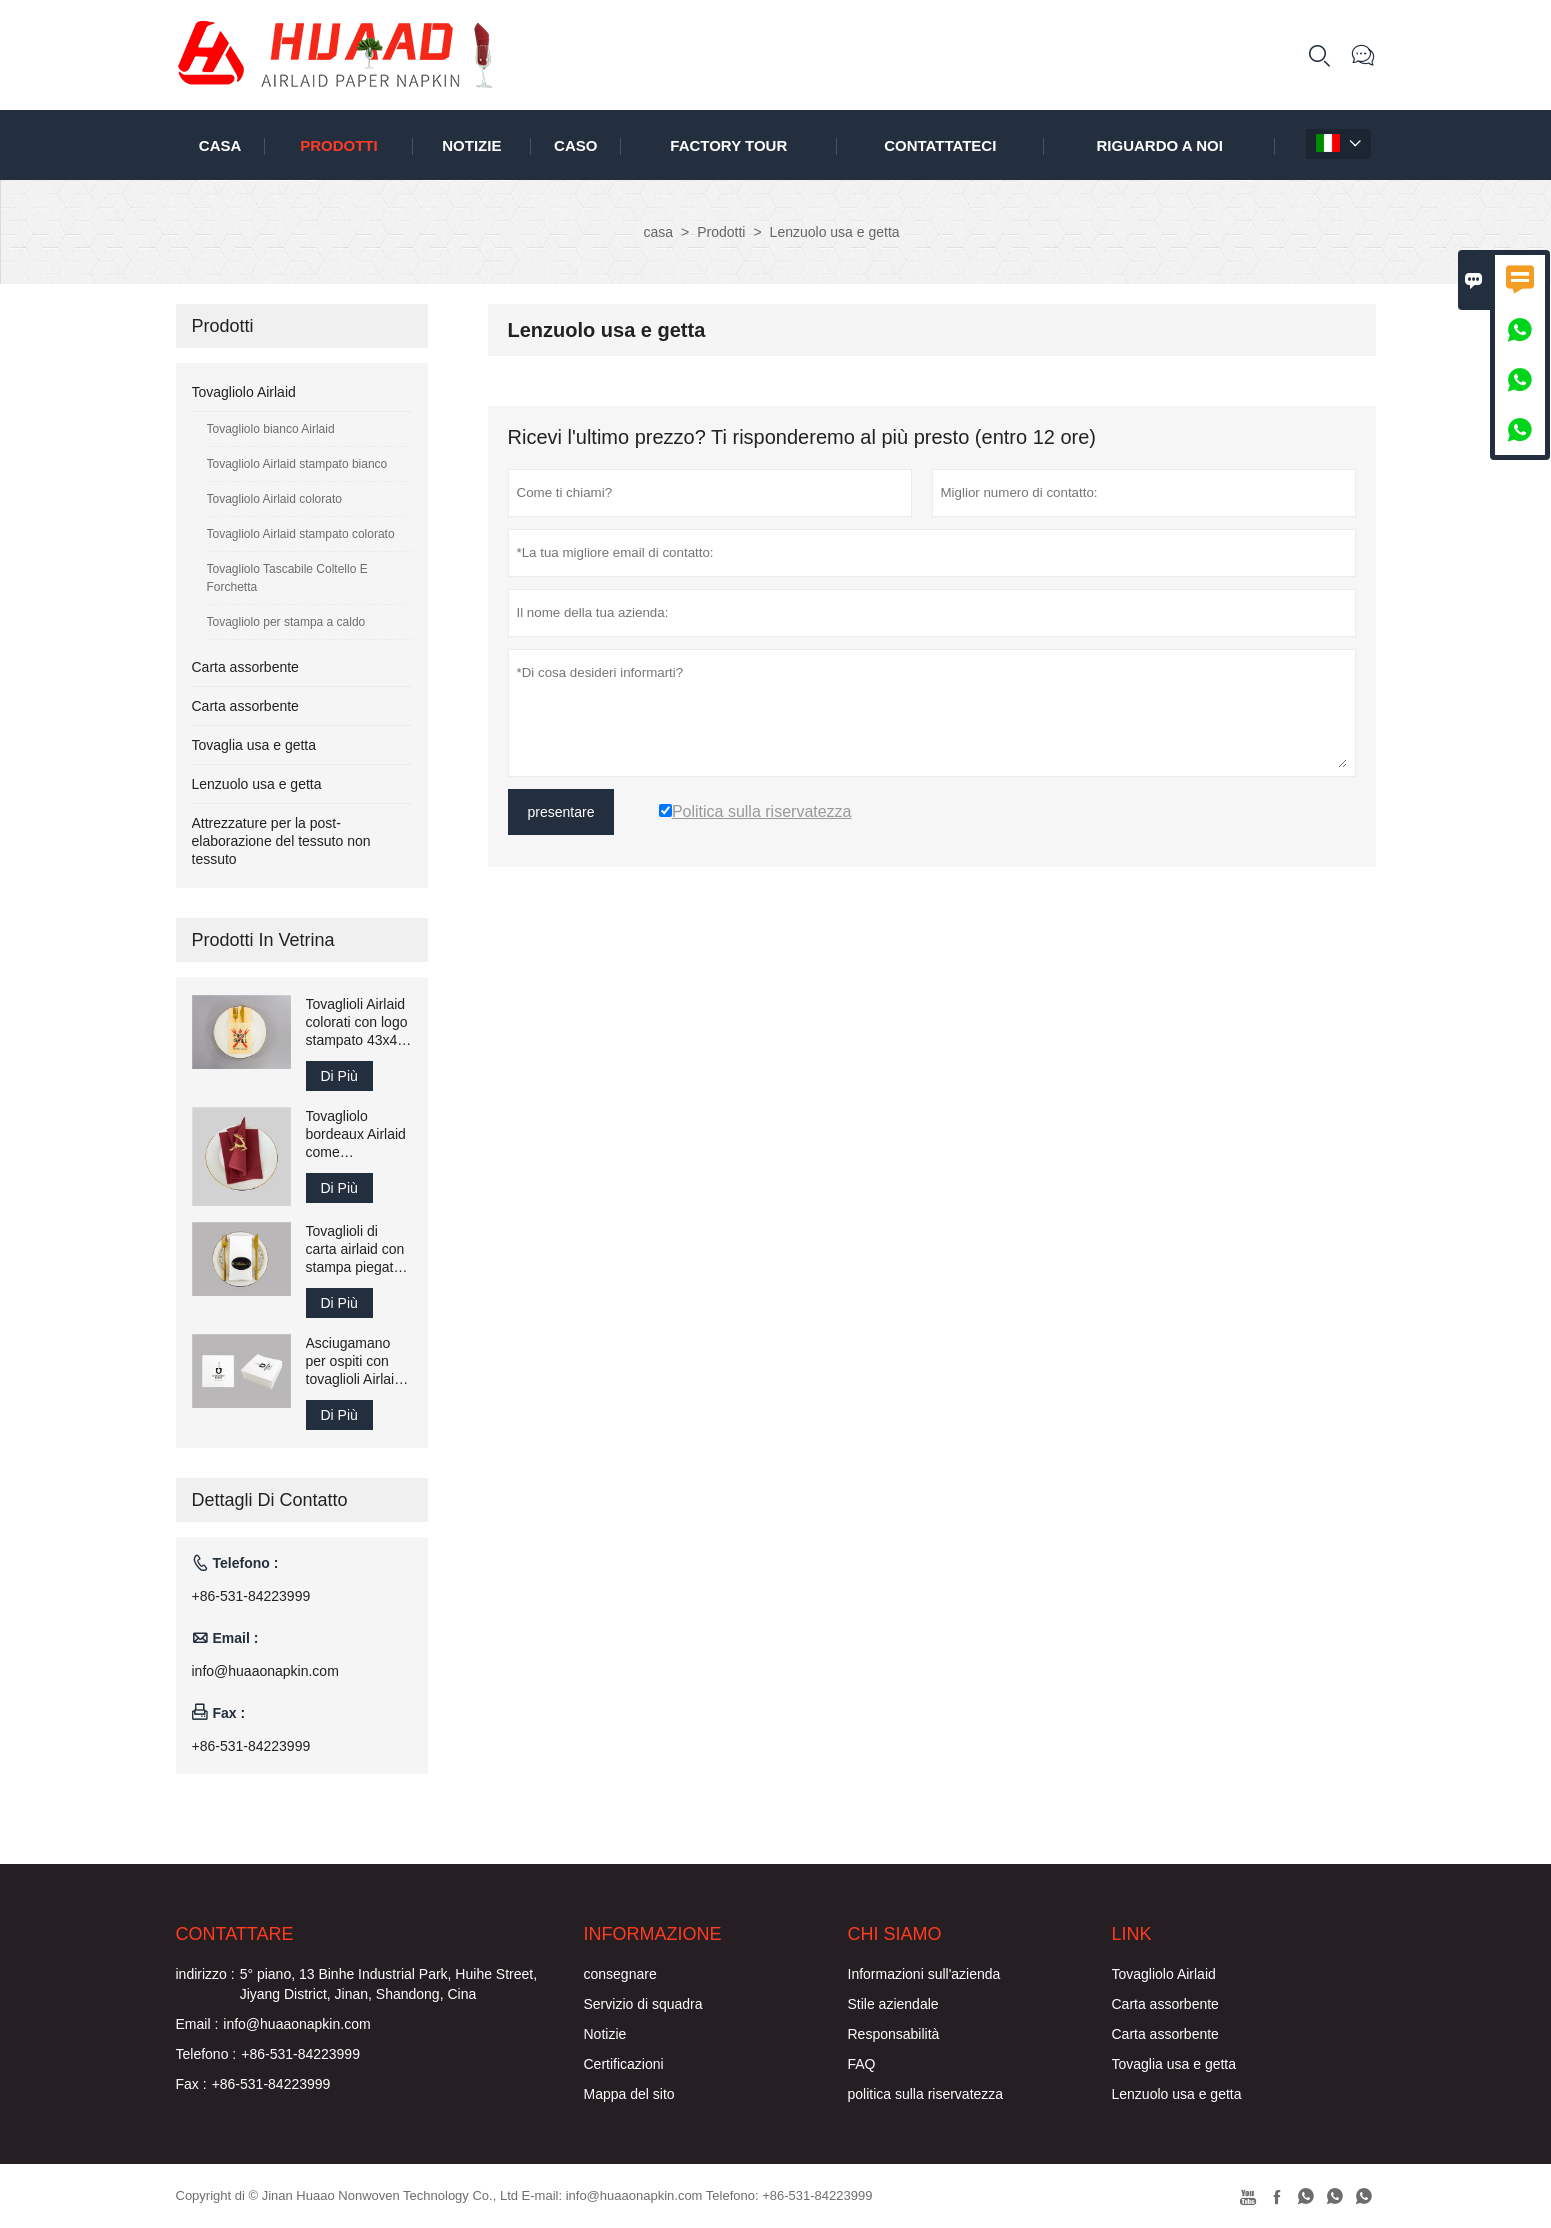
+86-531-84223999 (251, 1596)
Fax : (191, 2084)
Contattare (235, 1934)
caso (575, 145)
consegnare (620, 1974)
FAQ (862, 2064)
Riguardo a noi (1160, 145)
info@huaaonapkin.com (265, 1671)
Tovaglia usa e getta (254, 745)
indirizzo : (205, 1974)
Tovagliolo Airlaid (244, 392)
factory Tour (728, 145)
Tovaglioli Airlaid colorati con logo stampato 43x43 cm (357, 1022)
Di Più (339, 1076)
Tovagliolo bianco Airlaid (271, 429)
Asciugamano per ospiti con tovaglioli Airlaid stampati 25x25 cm (354, 1361)
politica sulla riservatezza (926, 2094)
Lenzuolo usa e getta (257, 784)
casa (220, 145)
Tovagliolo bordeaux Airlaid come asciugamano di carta (356, 1134)
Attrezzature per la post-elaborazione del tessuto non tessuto (281, 841)
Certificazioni (624, 2064)
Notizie (605, 2034)
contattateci (940, 145)
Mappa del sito (629, 2094)
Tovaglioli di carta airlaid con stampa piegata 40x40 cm (355, 1249)
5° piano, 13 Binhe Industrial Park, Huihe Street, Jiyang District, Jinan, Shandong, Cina (388, 1984)
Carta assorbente (245, 667)
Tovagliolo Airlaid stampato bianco (297, 464)
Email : (197, 2024)
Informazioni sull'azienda (924, 1974)
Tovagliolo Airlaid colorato (274, 499)
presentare (561, 812)
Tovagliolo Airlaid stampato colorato (301, 534)
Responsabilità (894, 2034)
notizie (471, 145)
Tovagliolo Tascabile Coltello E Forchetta (287, 578)
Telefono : (206, 2054)
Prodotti (339, 145)
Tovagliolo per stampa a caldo (286, 622)
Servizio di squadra (643, 2004)
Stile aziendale (893, 2004)
